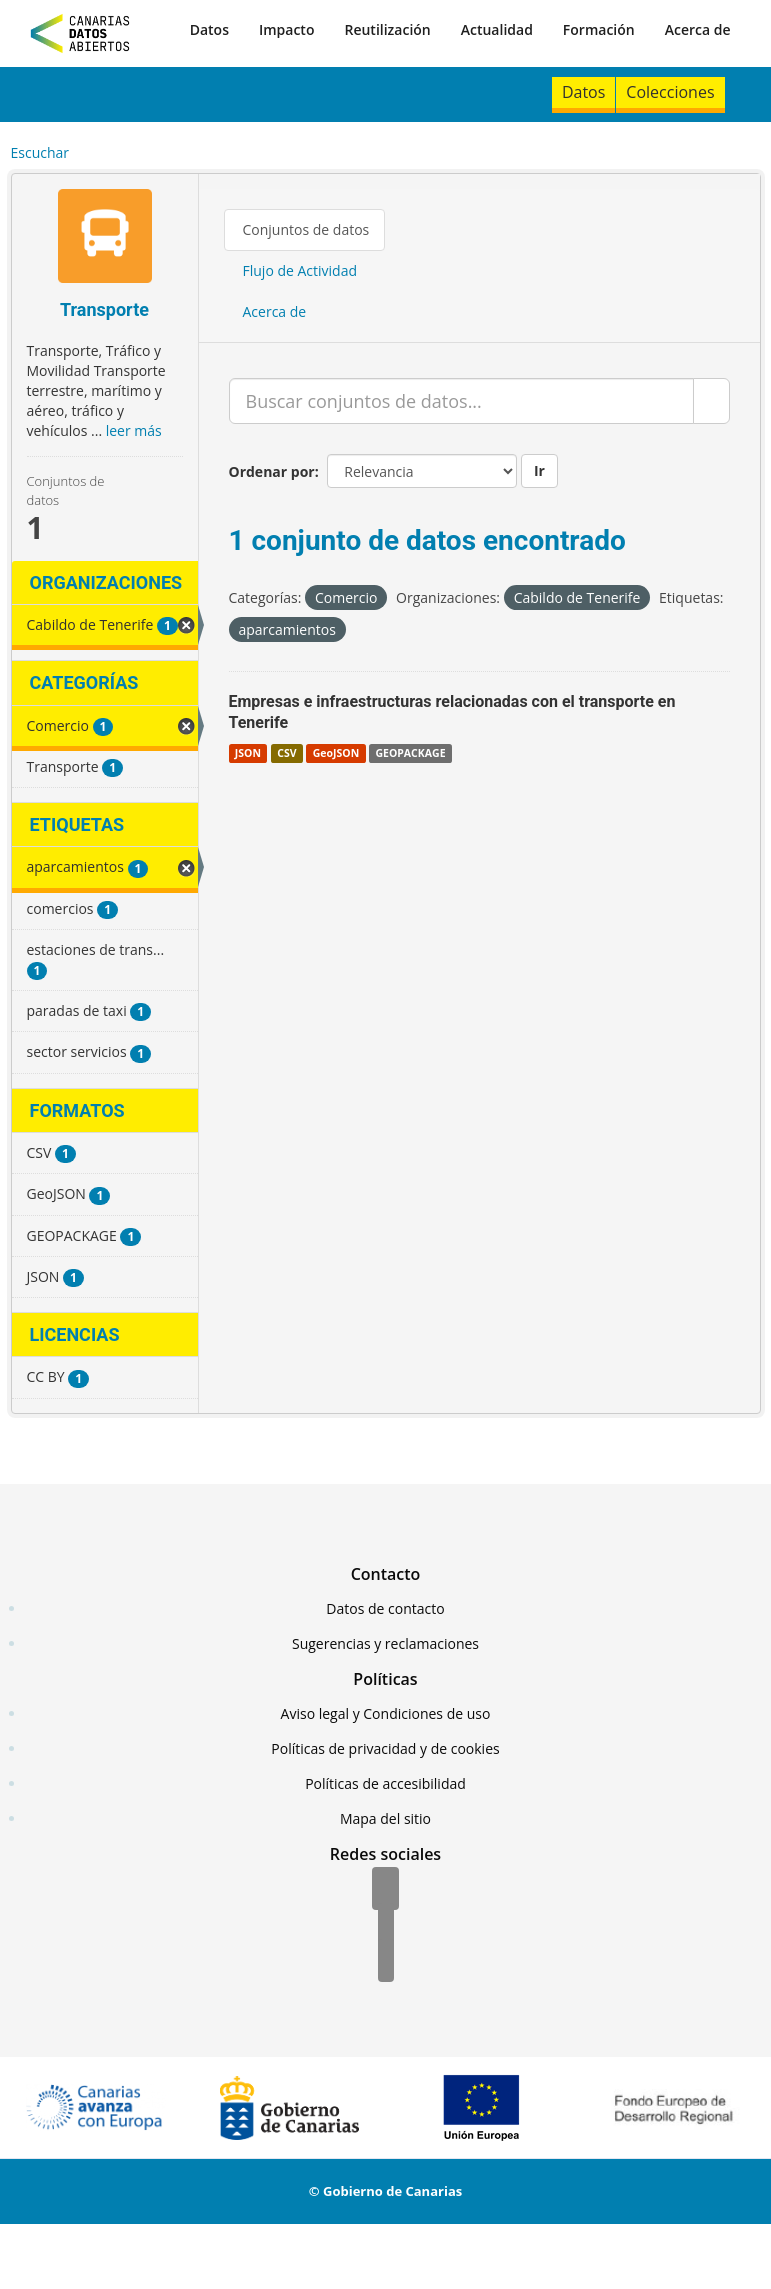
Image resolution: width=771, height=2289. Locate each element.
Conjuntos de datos (306, 229)
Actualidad (497, 29)
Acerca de (698, 29)
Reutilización (387, 29)
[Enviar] (711, 401)
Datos (209, 29)
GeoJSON (336, 753)
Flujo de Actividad (300, 270)
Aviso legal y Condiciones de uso (386, 1713)
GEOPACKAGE (410, 753)
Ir (539, 470)
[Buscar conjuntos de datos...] (461, 401)
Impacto (287, 29)
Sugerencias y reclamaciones (385, 1643)
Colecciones (670, 92)
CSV (286, 753)
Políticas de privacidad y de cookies (385, 1748)
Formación (599, 29)
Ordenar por (272, 471)
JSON (248, 753)
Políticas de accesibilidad (385, 1783)
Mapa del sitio (385, 1818)
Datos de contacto (385, 1608)
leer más (134, 430)
